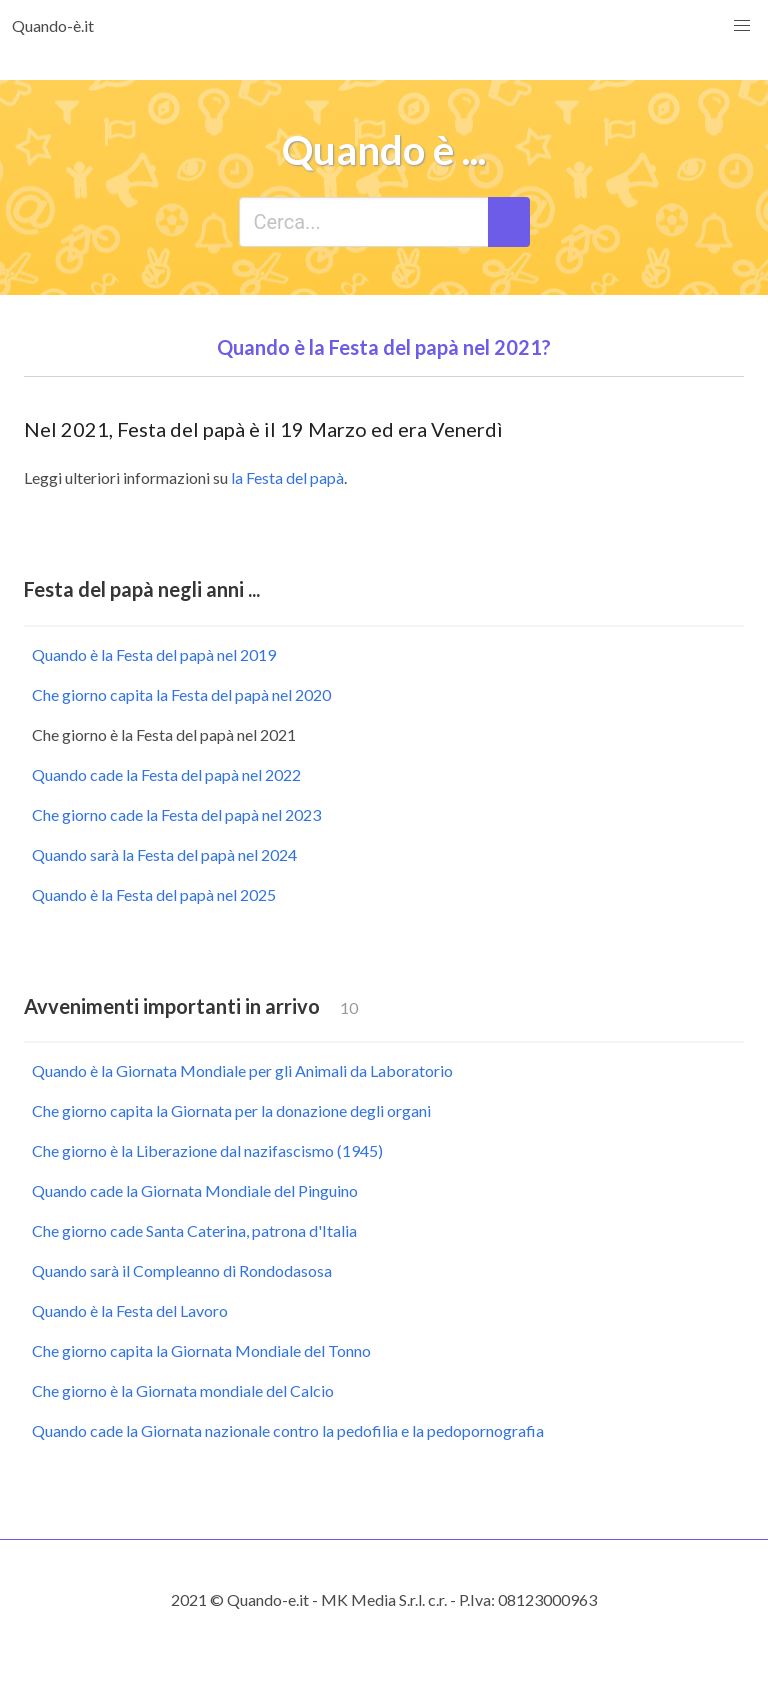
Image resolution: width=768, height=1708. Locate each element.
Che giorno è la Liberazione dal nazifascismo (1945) (207, 1150)
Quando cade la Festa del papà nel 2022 (166, 774)
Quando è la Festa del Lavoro (130, 1310)
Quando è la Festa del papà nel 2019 (154, 654)
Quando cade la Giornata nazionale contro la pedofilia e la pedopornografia (288, 1430)
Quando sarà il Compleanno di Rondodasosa (182, 1270)
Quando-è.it (53, 25)
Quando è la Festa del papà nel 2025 (154, 894)
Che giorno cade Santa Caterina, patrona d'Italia (194, 1230)
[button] (742, 26)
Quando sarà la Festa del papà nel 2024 (164, 854)
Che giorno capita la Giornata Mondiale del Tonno (201, 1350)
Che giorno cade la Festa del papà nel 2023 (176, 814)
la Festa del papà (287, 477)
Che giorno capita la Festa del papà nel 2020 (181, 694)
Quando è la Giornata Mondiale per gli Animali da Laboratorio (242, 1070)
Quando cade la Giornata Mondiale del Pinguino (195, 1190)
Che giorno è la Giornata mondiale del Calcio (183, 1390)
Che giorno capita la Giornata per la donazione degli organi (231, 1110)
